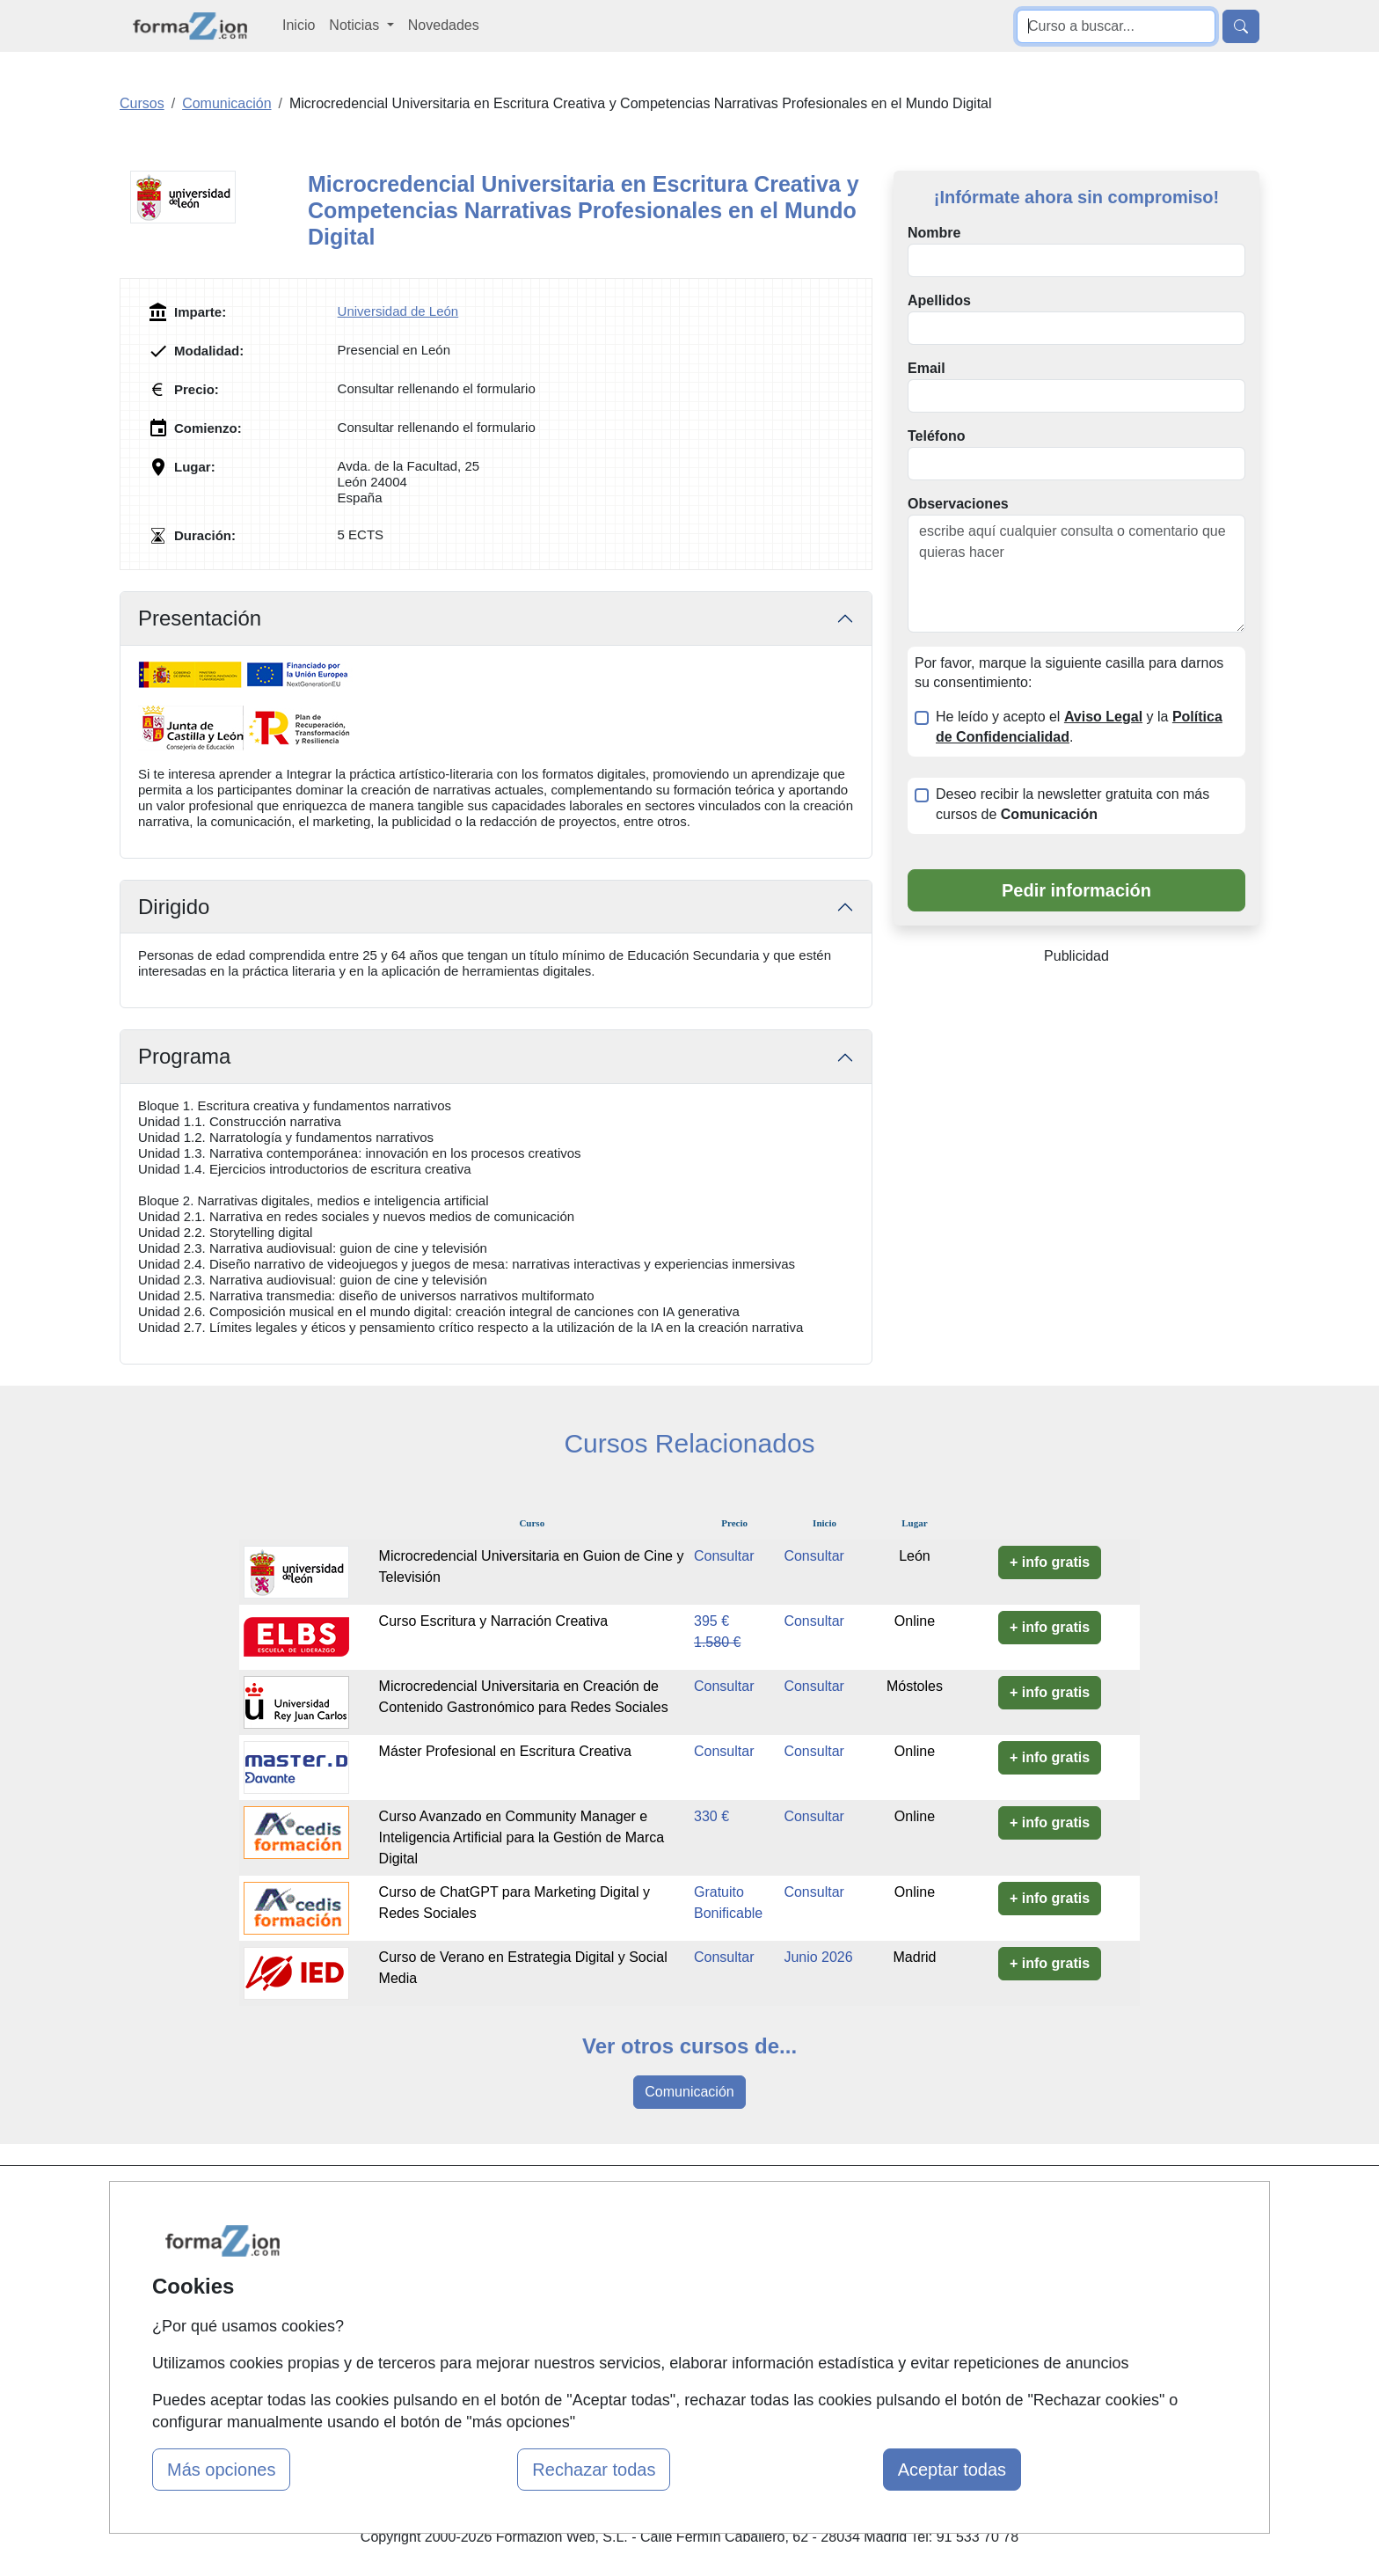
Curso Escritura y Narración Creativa (494, 1621)
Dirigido (173, 906)
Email (926, 368)
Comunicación (689, 2091)
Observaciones (958, 503)
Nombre (934, 232)
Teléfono (936, 435)
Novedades (443, 25)
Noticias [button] (356, 25)
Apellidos (939, 300)
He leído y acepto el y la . (1079, 726)
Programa (184, 1056)
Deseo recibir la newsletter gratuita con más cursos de (1072, 804)
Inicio (298, 25)
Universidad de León (398, 311)
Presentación (199, 618)
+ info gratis (1050, 1562)
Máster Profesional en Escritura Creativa (505, 1751)
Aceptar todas (952, 2469)
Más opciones (221, 2469)
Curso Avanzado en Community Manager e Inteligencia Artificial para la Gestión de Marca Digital (522, 1837)
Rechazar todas (593, 2469)
